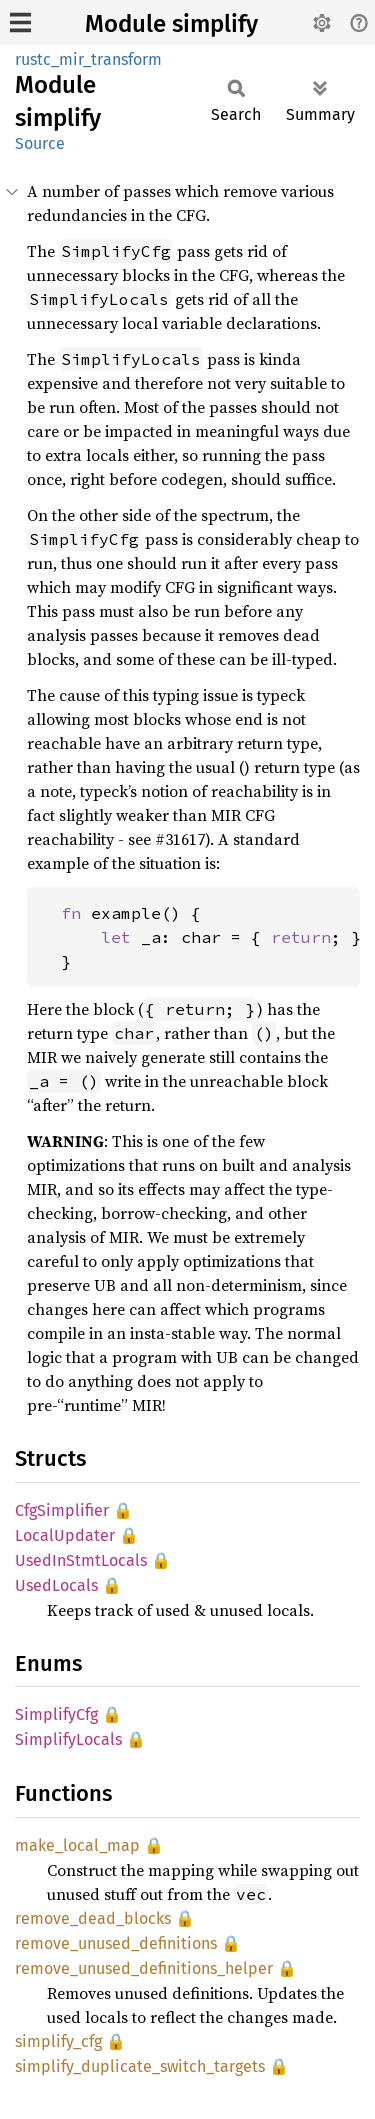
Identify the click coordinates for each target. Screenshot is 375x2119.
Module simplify (171, 24)
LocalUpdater (65, 1535)
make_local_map (77, 1845)
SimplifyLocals (68, 1739)
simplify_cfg (58, 2041)
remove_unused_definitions (116, 1943)
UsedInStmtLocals (81, 1560)
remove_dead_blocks (93, 1918)
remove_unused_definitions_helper (144, 1968)
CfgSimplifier (62, 1510)
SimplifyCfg (56, 1714)
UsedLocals (56, 1585)
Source (40, 143)
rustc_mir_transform (88, 59)
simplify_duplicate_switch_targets (140, 2066)
